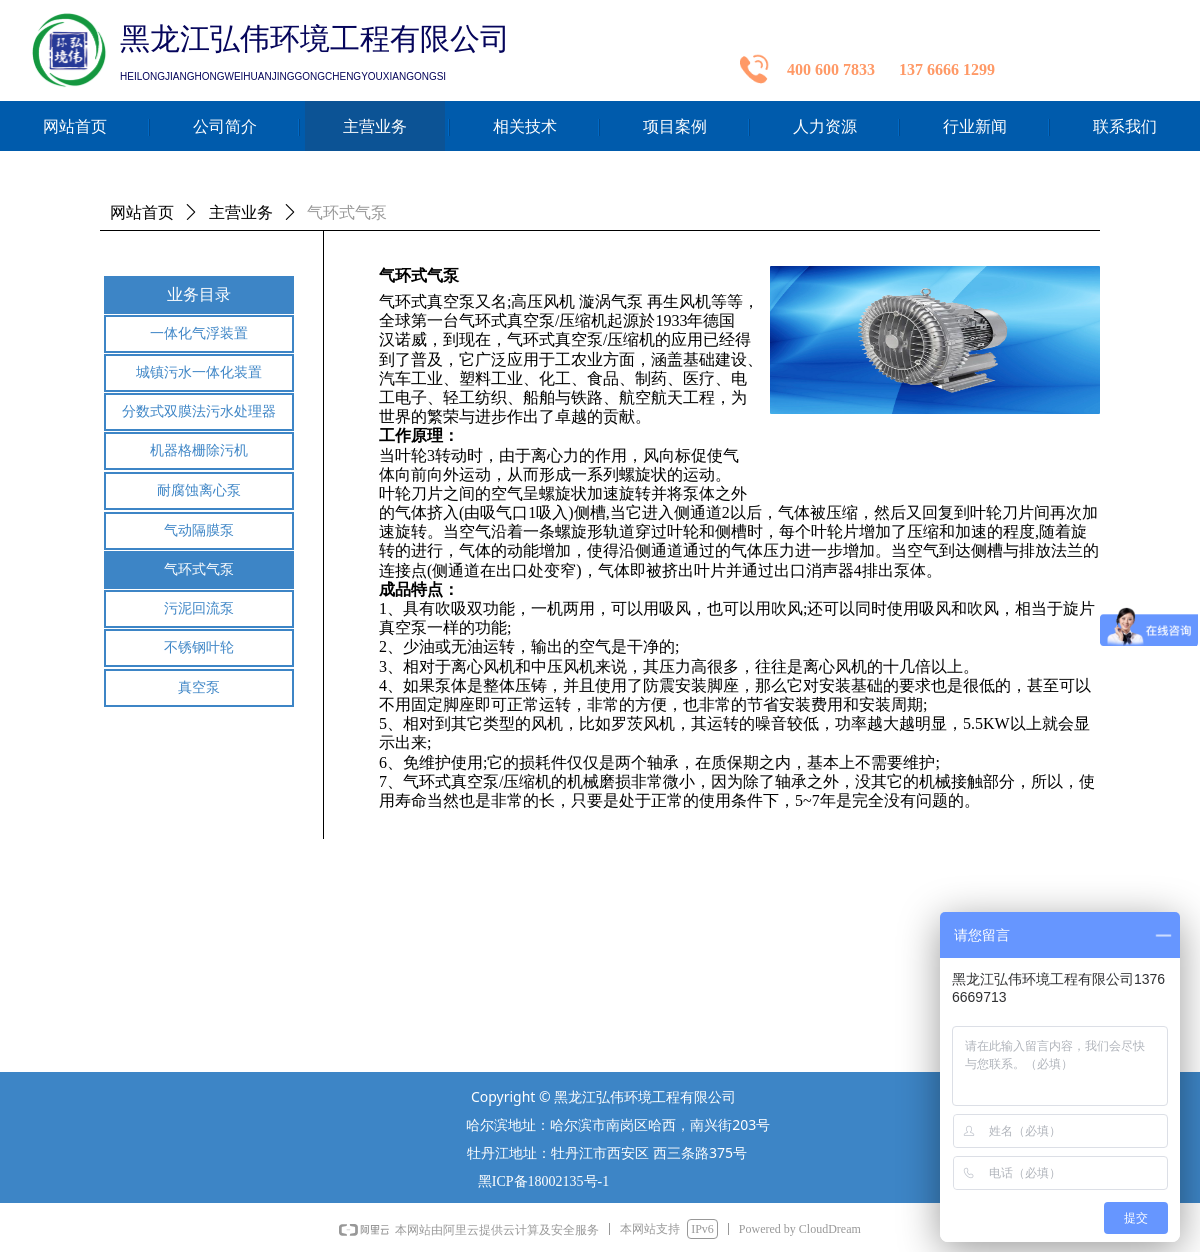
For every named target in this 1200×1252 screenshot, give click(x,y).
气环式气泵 (347, 212)
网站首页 (142, 212)
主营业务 (241, 212)
